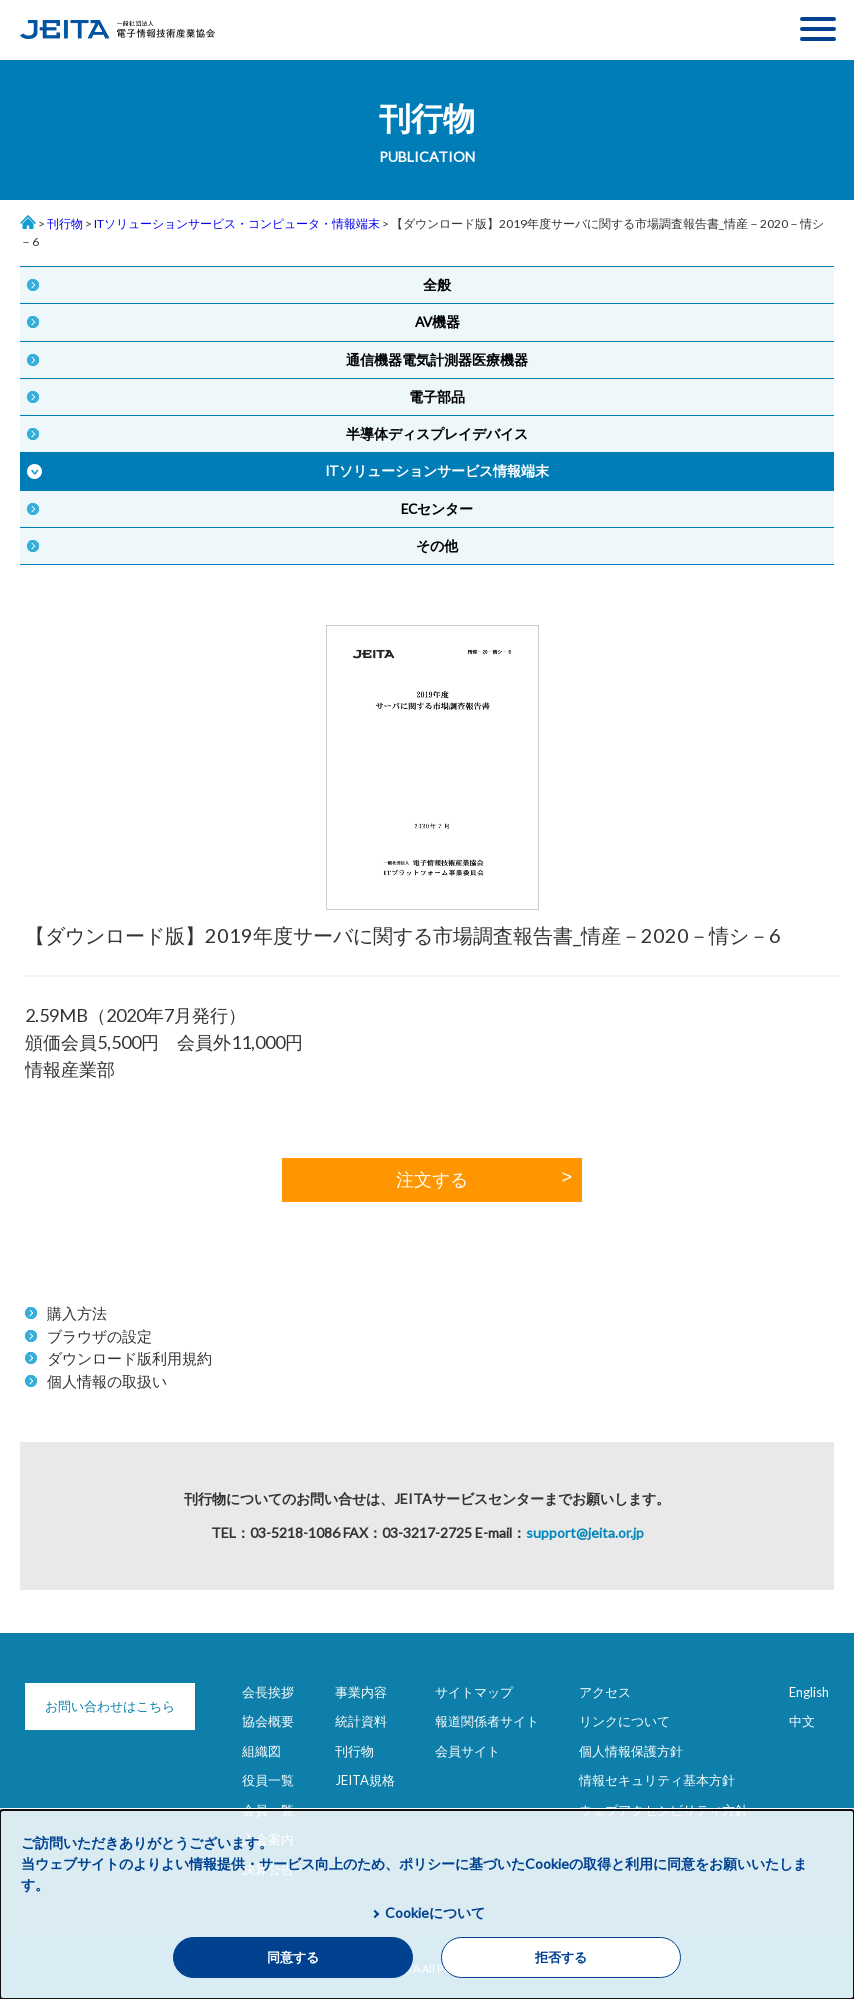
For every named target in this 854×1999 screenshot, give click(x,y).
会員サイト (467, 1751)
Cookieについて (435, 1912)
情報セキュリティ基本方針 (657, 1780)
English (809, 1692)
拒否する (561, 1957)
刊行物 (65, 223)
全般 (437, 285)
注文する (432, 1180)
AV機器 (437, 322)
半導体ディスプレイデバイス (437, 434)
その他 (437, 546)
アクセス (605, 1692)
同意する (293, 1957)
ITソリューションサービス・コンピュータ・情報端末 (237, 223)
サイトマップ (474, 1692)
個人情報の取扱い (107, 1381)
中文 (802, 1721)
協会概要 (268, 1721)
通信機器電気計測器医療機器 (437, 360)
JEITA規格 (365, 1780)
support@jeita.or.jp (585, 1532)
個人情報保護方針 (631, 1751)
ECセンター (437, 509)
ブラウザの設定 (99, 1336)
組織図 (261, 1751)
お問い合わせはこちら (110, 1706)
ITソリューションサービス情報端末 (437, 471)
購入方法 (77, 1313)
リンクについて (624, 1721)
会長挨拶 (268, 1692)
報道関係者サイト (487, 1721)
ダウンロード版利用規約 (129, 1358)
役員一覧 (268, 1780)
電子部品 (437, 397)
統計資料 (361, 1721)
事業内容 (361, 1692)
